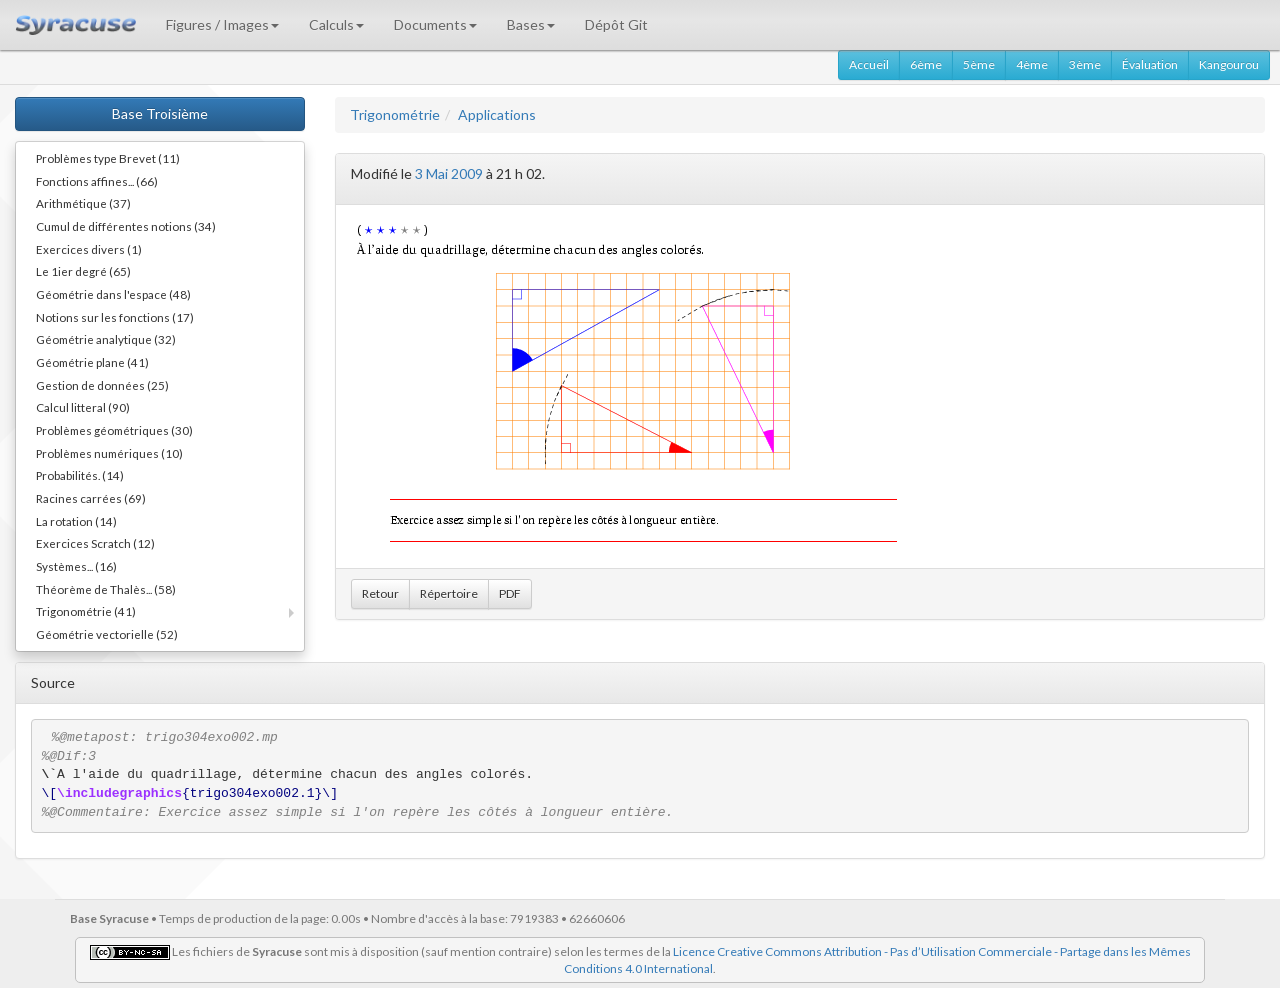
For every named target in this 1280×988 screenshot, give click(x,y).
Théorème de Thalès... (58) (106, 589)
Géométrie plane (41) (92, 362)
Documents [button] (435, 24)
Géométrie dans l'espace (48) (113, 294)
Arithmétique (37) (83, 203)
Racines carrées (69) (91, 498)
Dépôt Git (616, 24)
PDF (510, 593)
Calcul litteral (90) (83, 407)
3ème (1085, 64)
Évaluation (1150, 64)
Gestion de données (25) (102, 385)
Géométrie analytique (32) (106, 339)
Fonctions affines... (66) (97, 181)
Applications (497, 114)
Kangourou (1229, 64)
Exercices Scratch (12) (95, 543)
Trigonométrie (395, 114)
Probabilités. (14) (80, 475)
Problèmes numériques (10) (109, 453)
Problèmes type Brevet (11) (108, 158)
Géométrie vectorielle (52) (107, 634)
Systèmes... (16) (76, 566)
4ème (1032, 64)
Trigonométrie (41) (86, 611)
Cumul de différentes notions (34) (126, 226)
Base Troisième (160, 113)
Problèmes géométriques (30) (114, 430)
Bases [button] (531, 24)
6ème (926, 64)
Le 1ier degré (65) (83, 271)
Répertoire (449, 593)
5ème (979, 64)
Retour (380, 593)
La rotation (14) (76, 521)
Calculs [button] (336, 24)
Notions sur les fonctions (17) (115, 317)
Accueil (869, 64)
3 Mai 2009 (449, 173)
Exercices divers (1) (89, 249)
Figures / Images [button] (222, 24)
